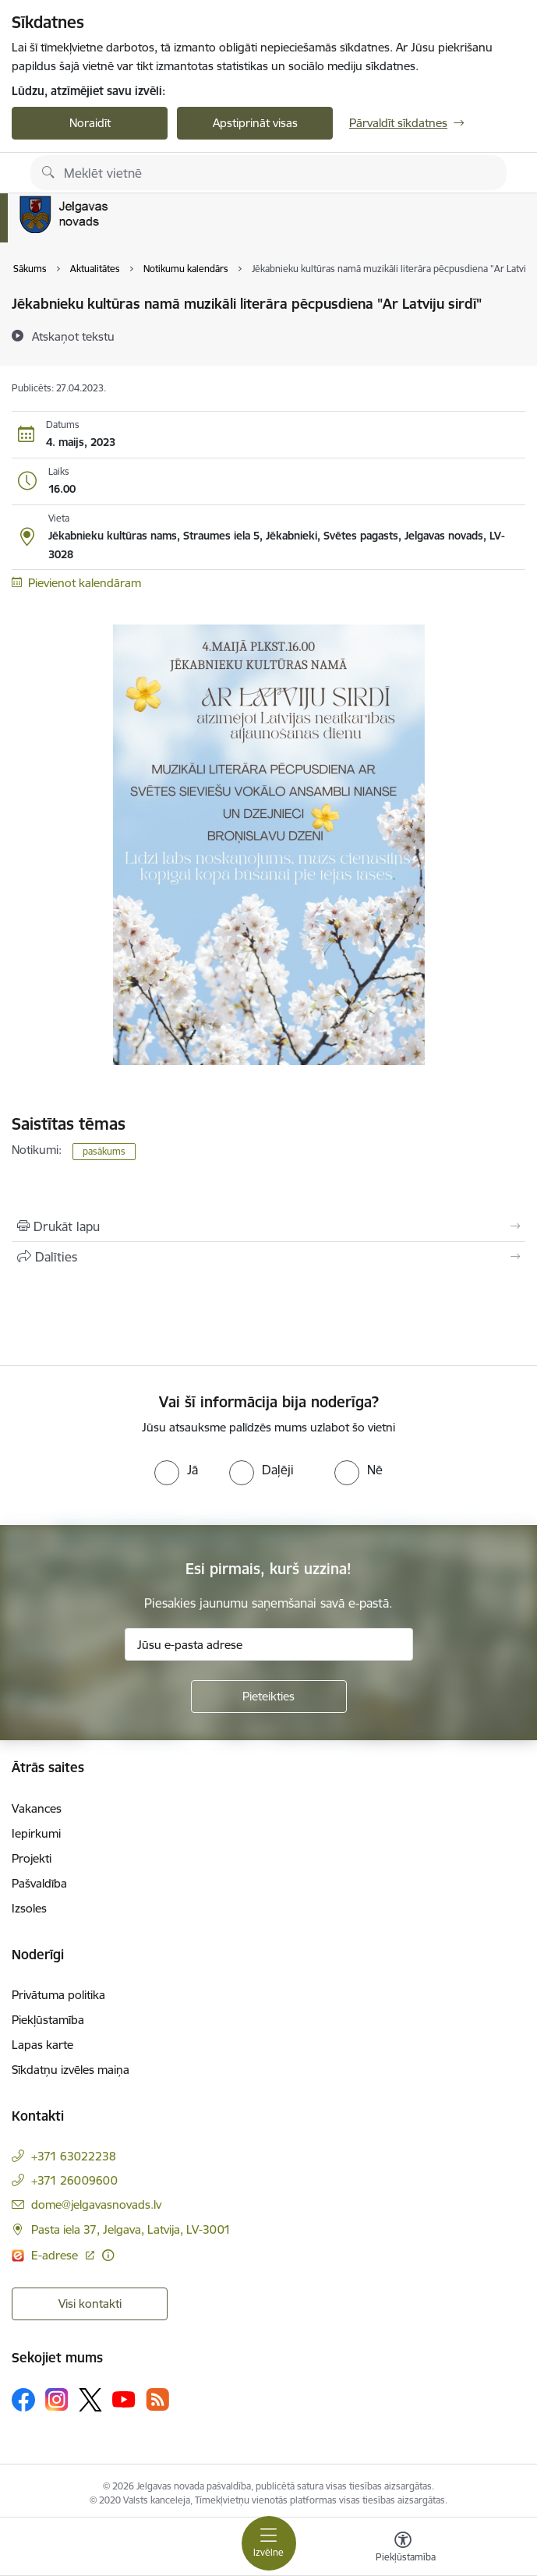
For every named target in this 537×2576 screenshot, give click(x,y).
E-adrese (56, 2255)
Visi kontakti (90, 2303)
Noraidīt (90, 122)
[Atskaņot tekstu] (73, 336)
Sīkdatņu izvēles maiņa (70, 2069)
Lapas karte (42, 2044)
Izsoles (29, 1908)
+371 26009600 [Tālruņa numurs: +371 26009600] (74, 2180)
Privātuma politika (58, 1994)
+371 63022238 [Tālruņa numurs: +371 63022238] (73, 2156)
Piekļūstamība (48, 2019)
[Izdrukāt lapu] (268, 1226)
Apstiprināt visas (255, 122)
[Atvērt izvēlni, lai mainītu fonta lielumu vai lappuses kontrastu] (403, 2549)
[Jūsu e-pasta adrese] (269, 1644)
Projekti (31, 1858)
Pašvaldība (39, 1883)
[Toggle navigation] (269, 2543)
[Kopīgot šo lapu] (268, 1257)
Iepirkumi (36, 1833)
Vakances (37, 1808)
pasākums (104, 1151)
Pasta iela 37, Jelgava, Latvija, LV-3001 (131, 2229)
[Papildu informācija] (108, 2255)
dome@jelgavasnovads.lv (96, 2204)
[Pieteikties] (269, 1696)
